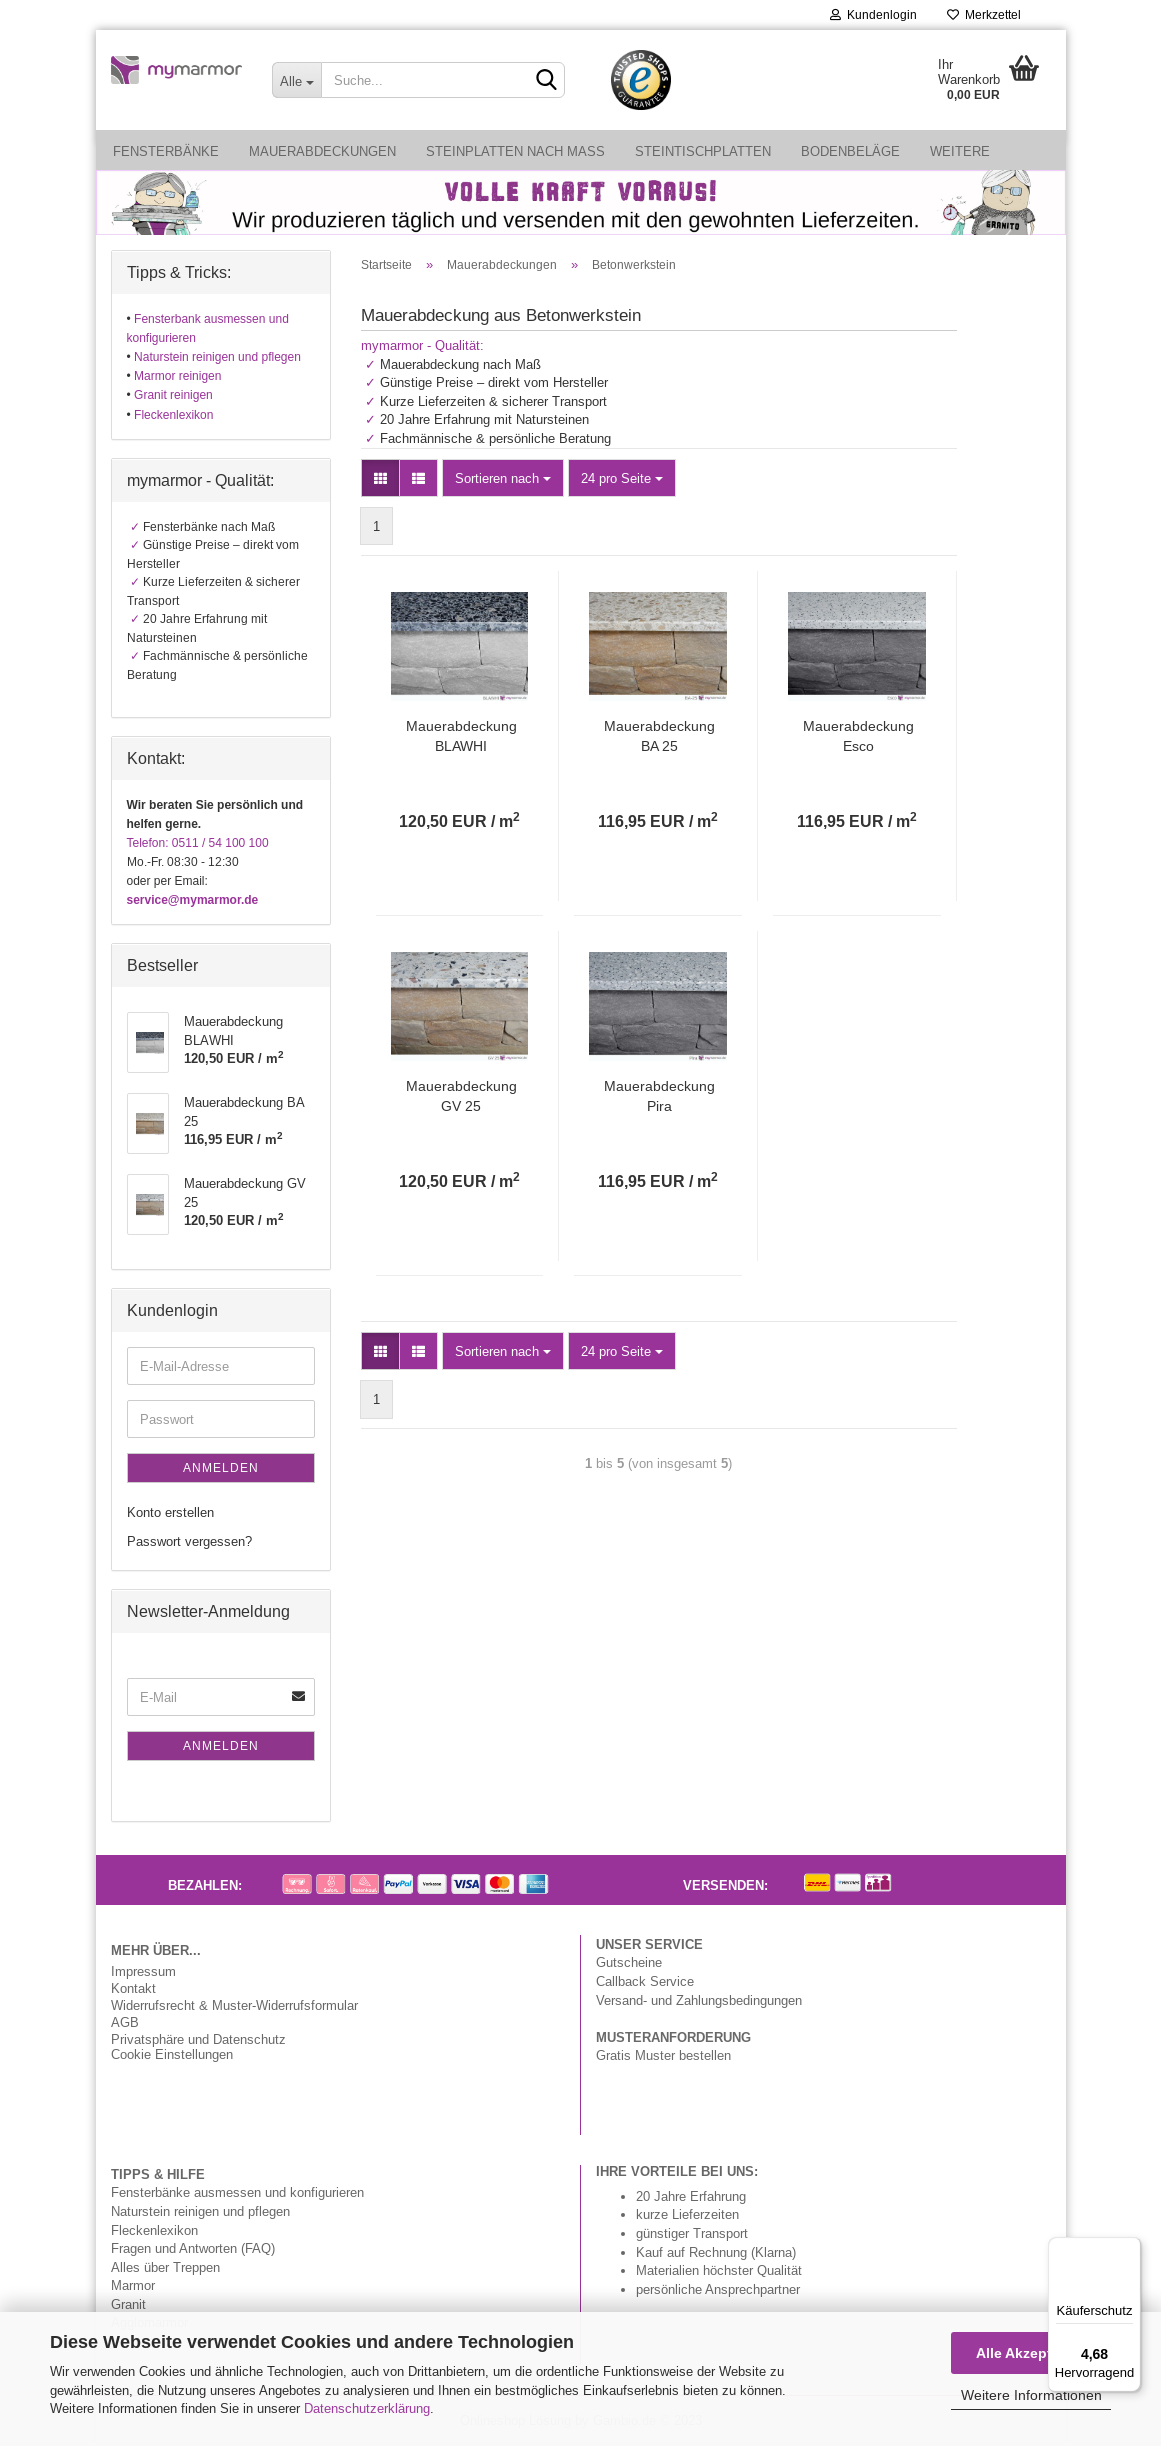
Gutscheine (629, 1962)
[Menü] (1129, 2249)
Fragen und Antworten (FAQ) (193, 2248)
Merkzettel (984, 14)
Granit (128, 2304)
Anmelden (221, 1467)
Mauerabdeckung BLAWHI (461, 736)
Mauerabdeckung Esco (858, 736)
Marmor (133, 2285)
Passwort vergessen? (189, 1541)
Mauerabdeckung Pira (659, 1096)
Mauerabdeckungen (322, 151)
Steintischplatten (703, 151)
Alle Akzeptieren (1031, 2353)
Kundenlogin (873, 14)
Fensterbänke (166, 151)
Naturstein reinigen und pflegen (200, 2211)
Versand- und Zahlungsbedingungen (699, 2000)
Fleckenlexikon (154, 2230)
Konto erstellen (170, 1512)
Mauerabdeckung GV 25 (461, 1096)
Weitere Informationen (1031, 2395)
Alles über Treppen (165, 2267)
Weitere (960, 151)
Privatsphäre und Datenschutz (198, 2039)
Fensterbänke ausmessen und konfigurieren (237, 2192)
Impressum (143, 1971)
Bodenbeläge (850, 151)
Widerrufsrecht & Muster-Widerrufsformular (234, 2005)
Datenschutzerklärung (367, 2408)
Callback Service (645, 1981)
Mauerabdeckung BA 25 (659, 736)
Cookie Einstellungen (172, 2054)
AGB (125, 2022)
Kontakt (133, 1988)
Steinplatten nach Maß (515, 151)
